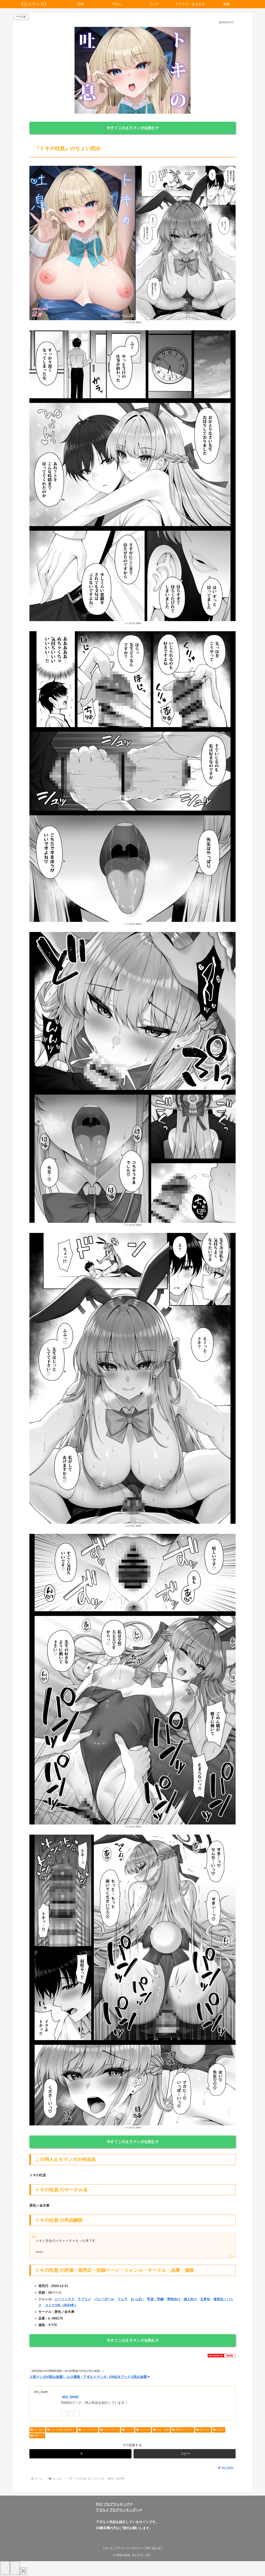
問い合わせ (155, 2548)
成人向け (190, 2299)
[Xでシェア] (80, 2453)
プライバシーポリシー (129, 2548)
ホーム (106, 2548)
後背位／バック (182, 2429)
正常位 (205, 2299)
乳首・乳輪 (155, 2299)
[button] (185, 2453)
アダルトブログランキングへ (119, 2510)
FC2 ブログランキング (114, 2504)
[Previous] (5, 2568)
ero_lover (70, 2397)
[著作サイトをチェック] (63, 2413)
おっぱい (137, 2299)
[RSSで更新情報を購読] (77, 2413)
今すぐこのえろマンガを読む (132, 128)
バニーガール (104, 2299)
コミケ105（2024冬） (61, 2305)
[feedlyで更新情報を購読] (70, 2413)
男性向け (173, 2299)
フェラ (122, 2299)
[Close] (23, 2571)
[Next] (15, 2568)
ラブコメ (84, 2299)
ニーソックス (64, 2299)
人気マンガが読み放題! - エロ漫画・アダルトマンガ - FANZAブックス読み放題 (89, 2377)
